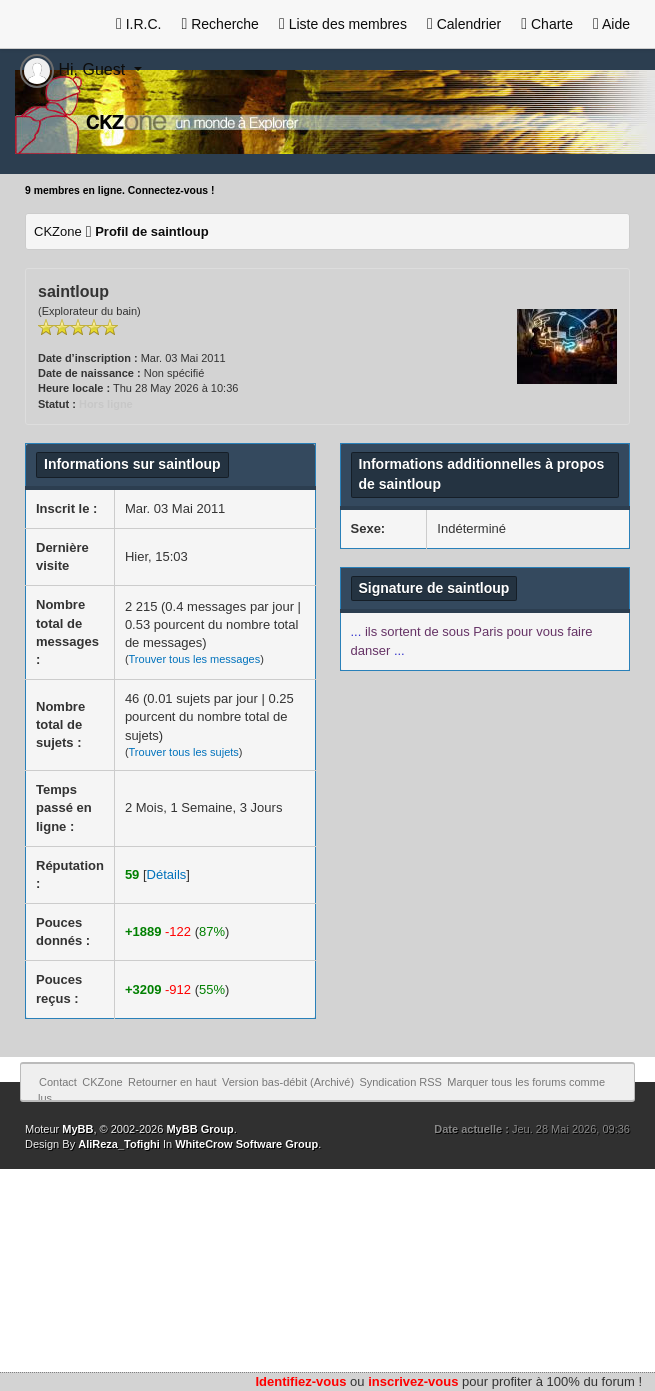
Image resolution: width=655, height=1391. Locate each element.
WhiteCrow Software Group (246, 1144)
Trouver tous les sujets (184, 752)
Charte (547, 24)
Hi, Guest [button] (75, 69)
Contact (58, 1082)
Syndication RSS (400, 1082)
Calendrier (464, 24)
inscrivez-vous (413, 1381)
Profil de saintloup (151, 231)
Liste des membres (343, 24)
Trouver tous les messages (195, 659)
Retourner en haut (172, 1082)
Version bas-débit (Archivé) (288, 1082)
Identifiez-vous (300, 1381)
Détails (167, 874)
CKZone (58, 231)
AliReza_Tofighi (119, 1144)
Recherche (219, 24)
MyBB (77, 1129)
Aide (611, 24)
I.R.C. (139, 24)
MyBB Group (199, 1129)
